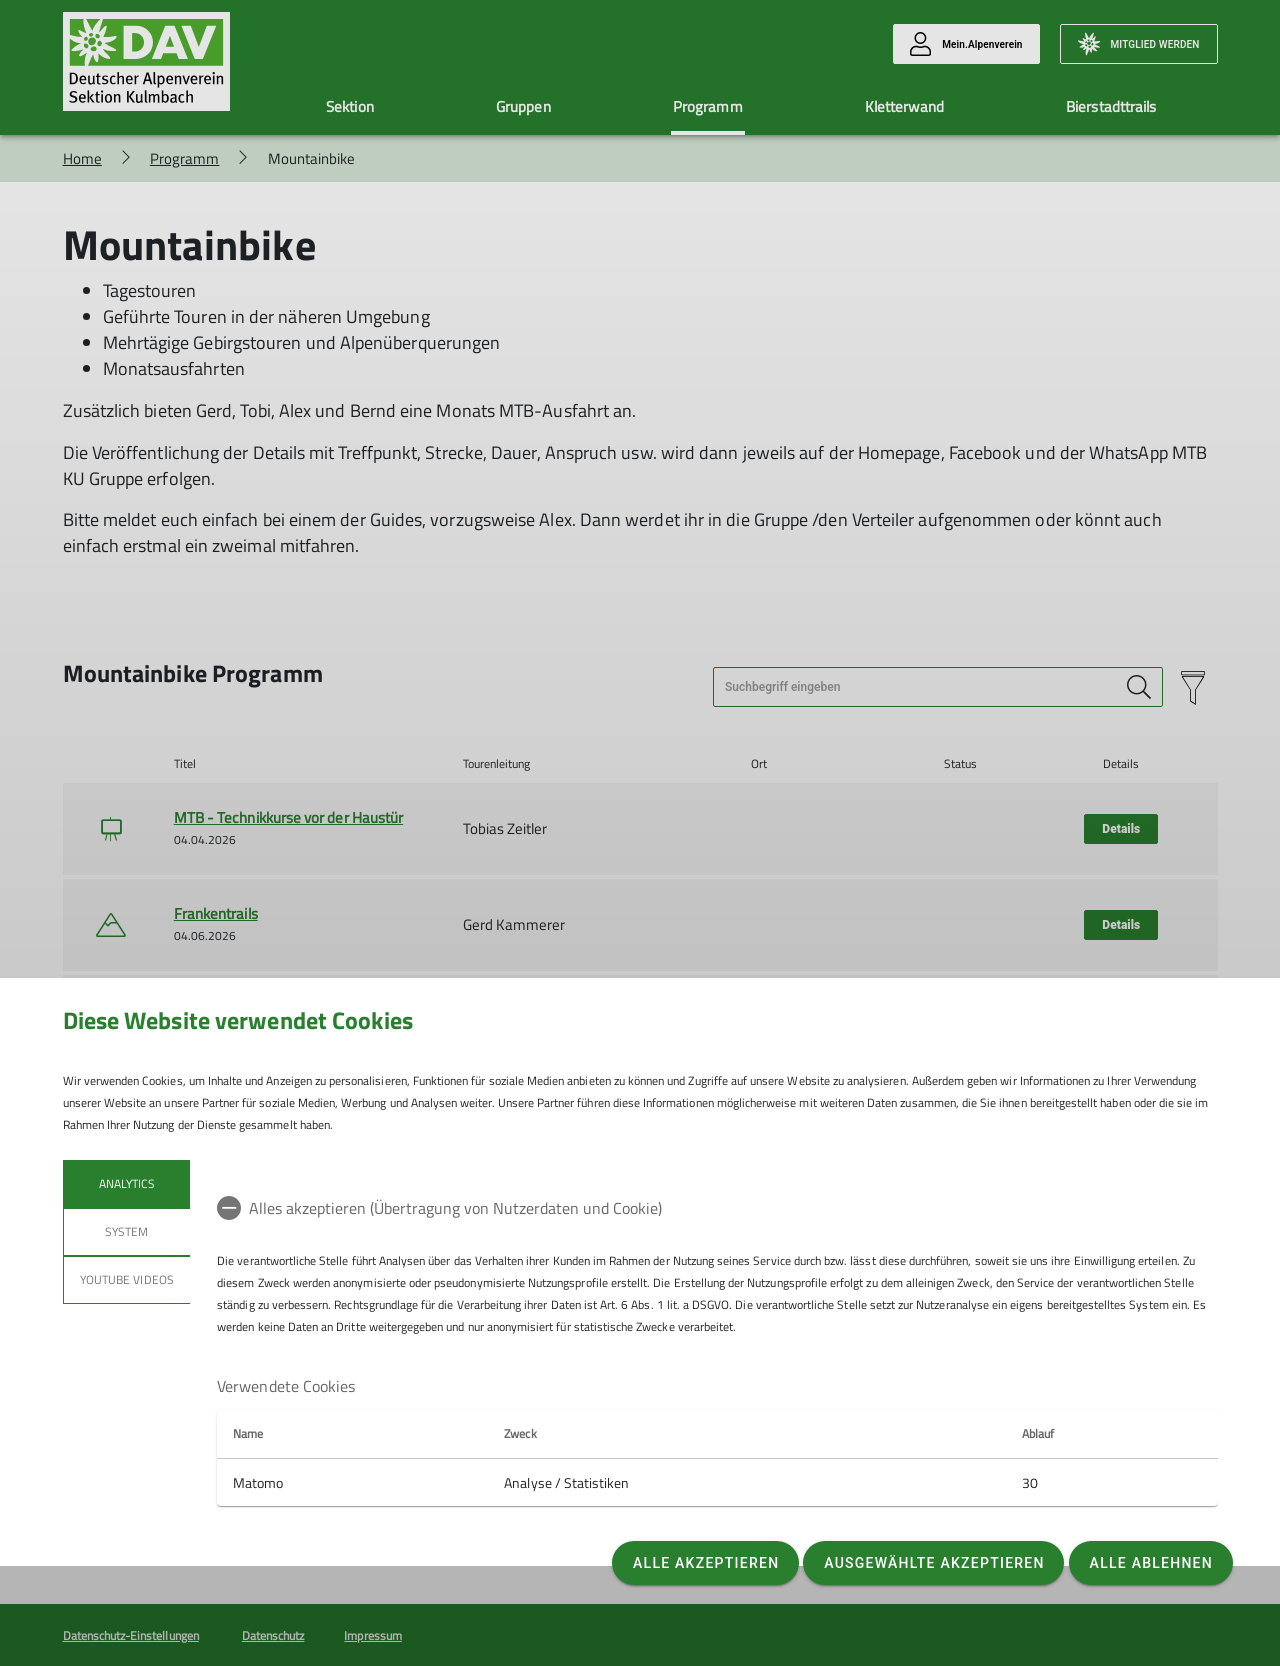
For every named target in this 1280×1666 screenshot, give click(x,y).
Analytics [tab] (126, 1183)
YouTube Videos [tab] (127, 1279)
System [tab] (126, 1231)
